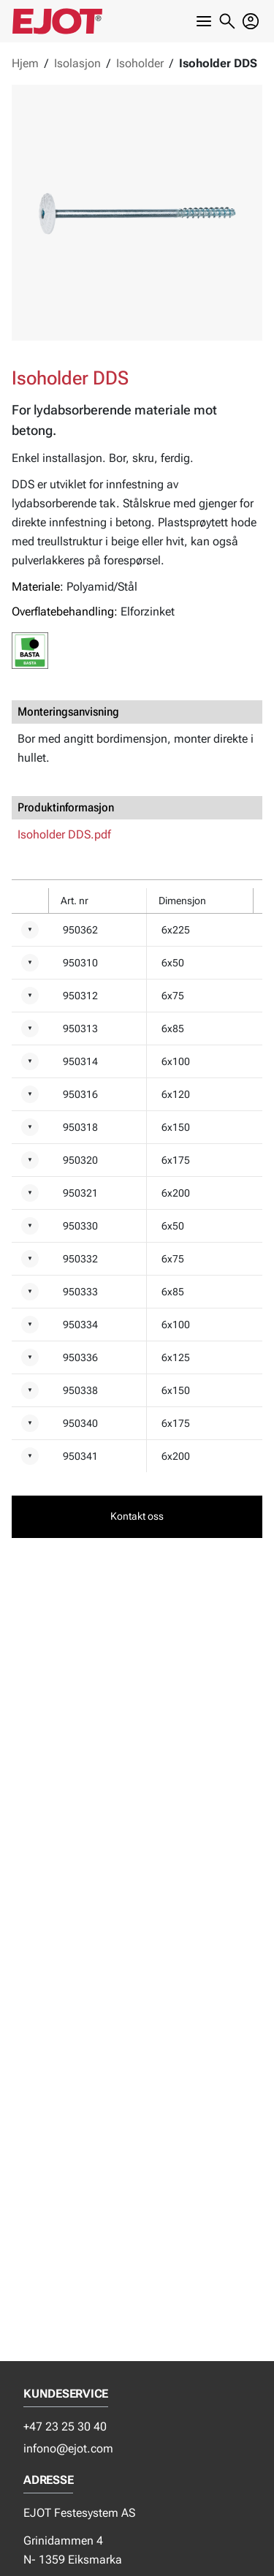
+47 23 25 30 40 (65, 2426)
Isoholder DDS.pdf (64, 834)
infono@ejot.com (68, 2448)
